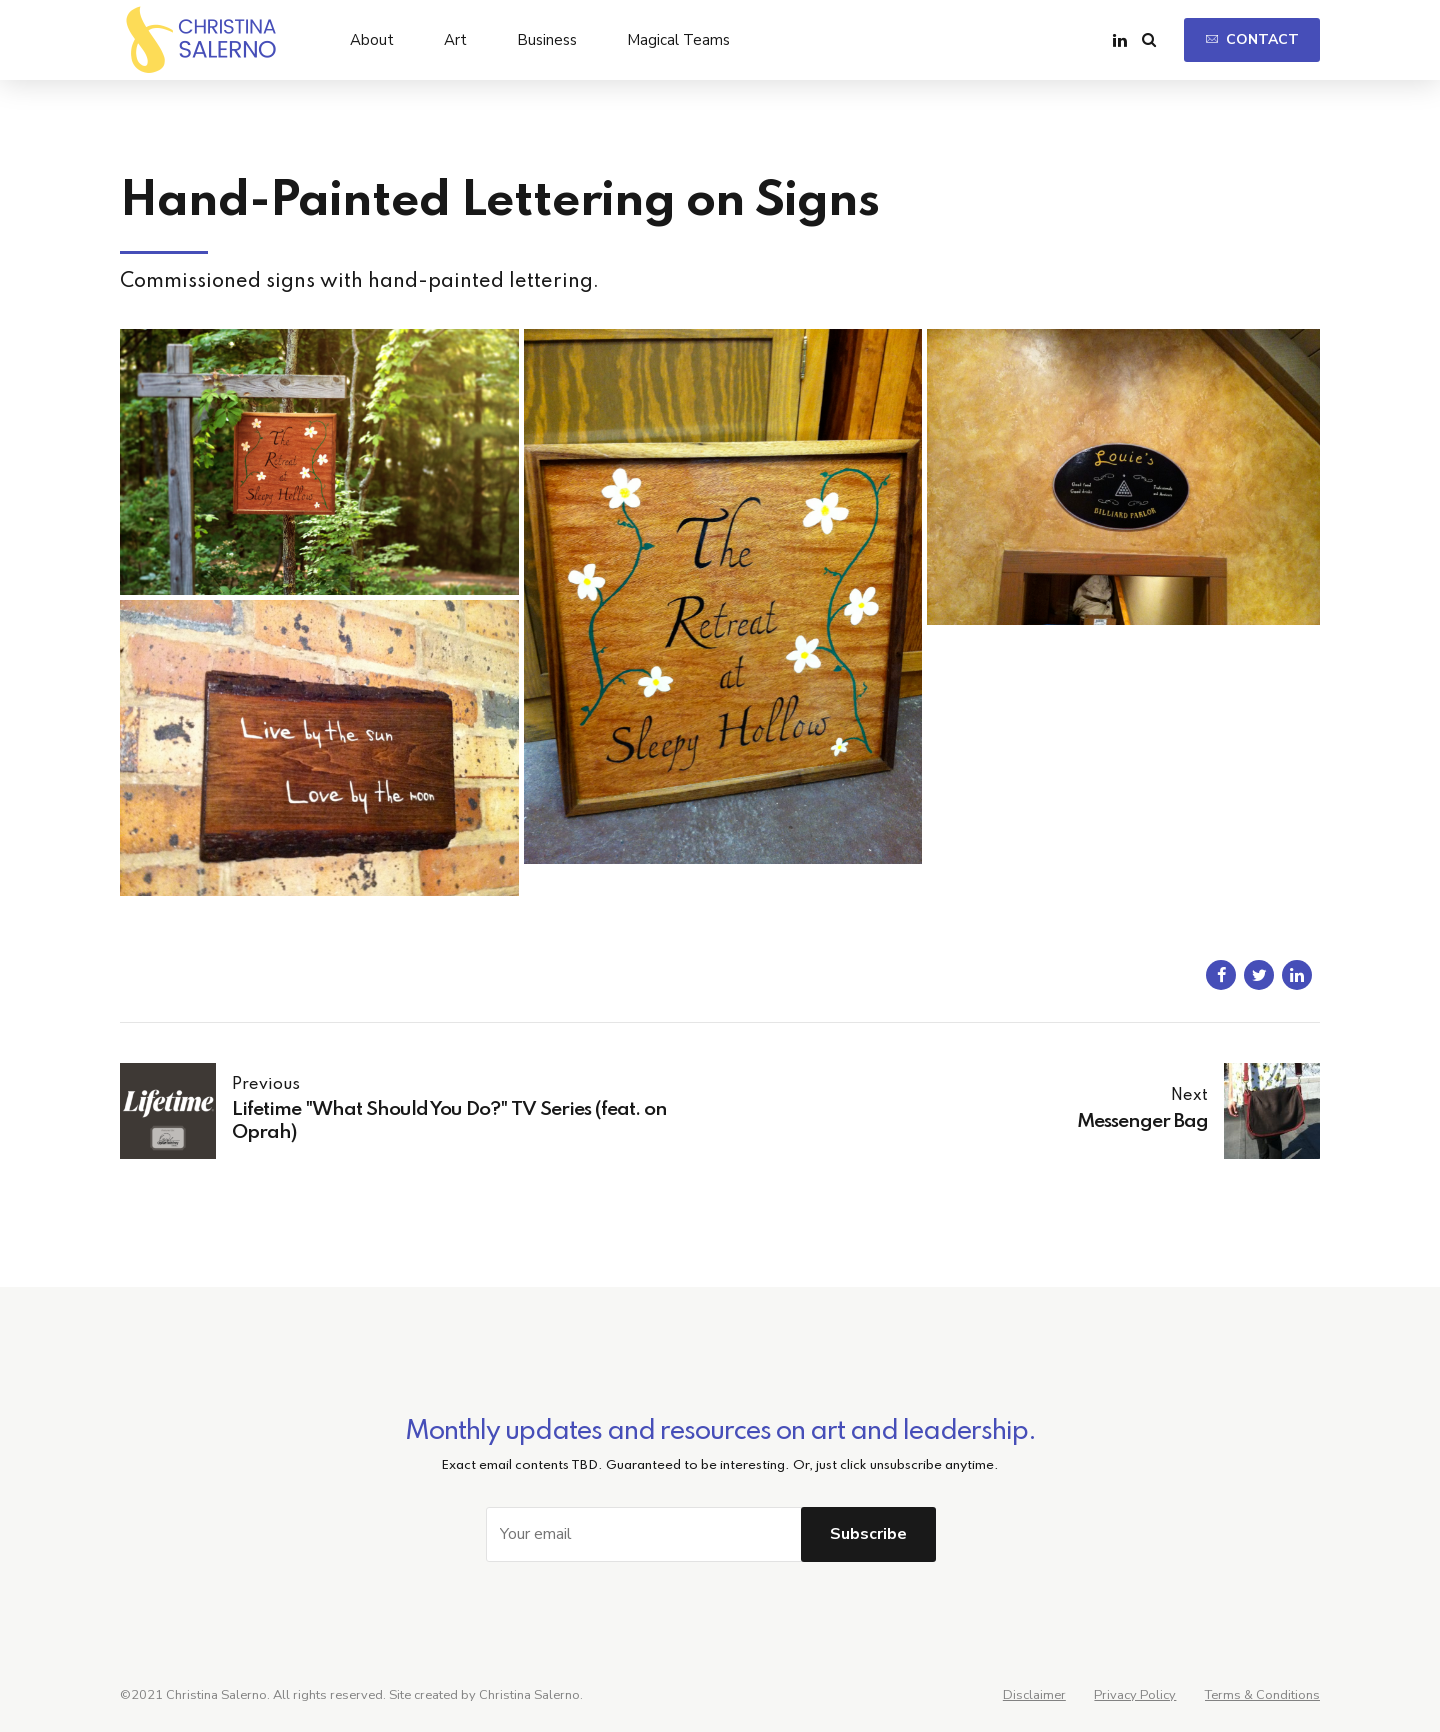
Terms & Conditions (1262, 1695)
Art (455, 40)
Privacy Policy (1135, 1695)
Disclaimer (1034, 1695)
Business (547, 40)
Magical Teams (678, 40)
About (372, 40)
